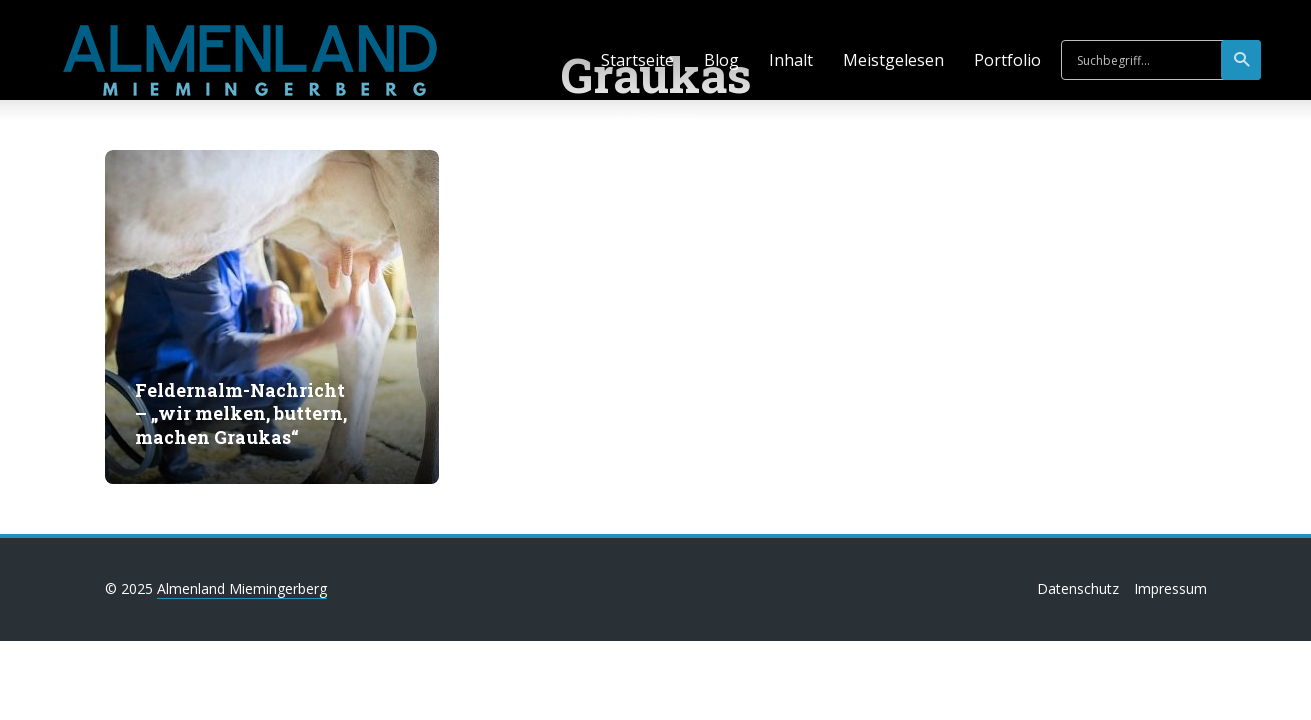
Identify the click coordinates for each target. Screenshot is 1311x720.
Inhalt (791, 60)
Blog (721, 60)
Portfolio (1007, 60)
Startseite (637, 60)
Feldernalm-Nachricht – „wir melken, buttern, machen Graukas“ (241, 414)
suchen (1242, 60)
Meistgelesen (893, 60)
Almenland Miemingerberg (242, 588)
